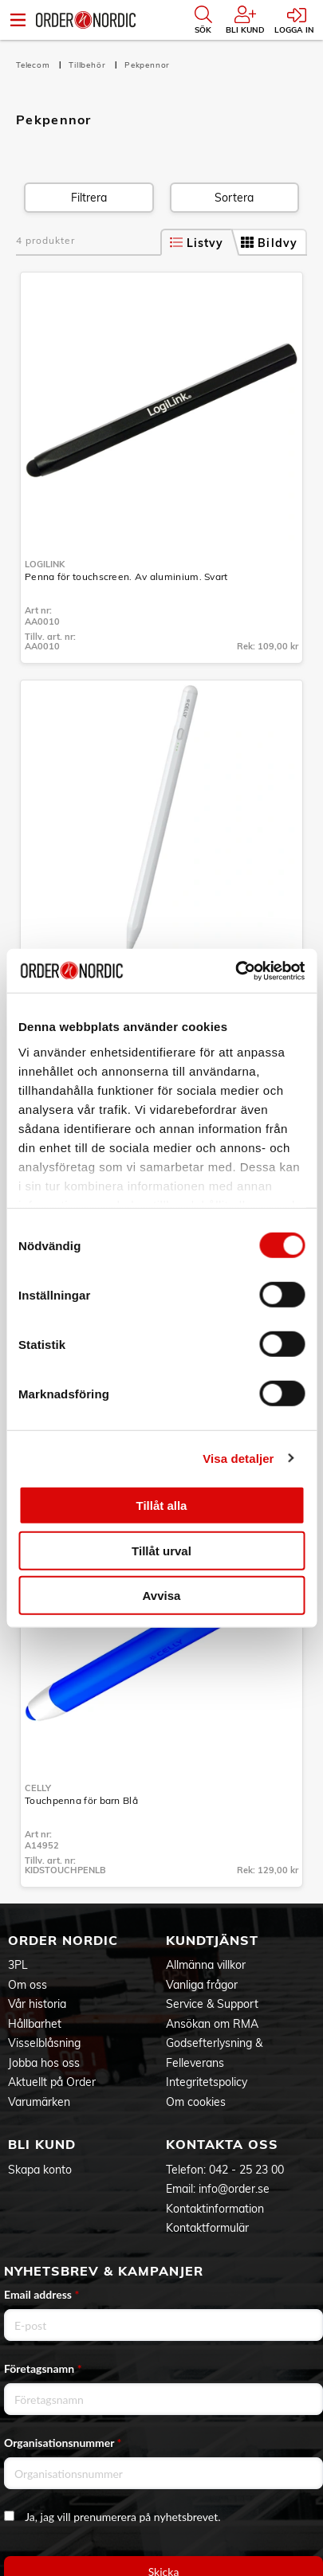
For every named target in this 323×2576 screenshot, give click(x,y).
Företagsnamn (43, 2368)
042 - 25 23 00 (246, 2169)
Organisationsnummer (63, 2442)
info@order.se (234, 2189)
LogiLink (45, 564)
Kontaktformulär (207, 2228)
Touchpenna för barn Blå (81, 1800)
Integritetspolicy (206, 2082)
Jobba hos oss (44, 2063)
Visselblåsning (44, 2043)
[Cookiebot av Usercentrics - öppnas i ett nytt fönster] (235, 970)
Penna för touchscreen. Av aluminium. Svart (126, 576)
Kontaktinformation (215, 2209)
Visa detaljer (238, 1457)
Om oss (27, 1985)
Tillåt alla (161, 1505)
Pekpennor (147, 65)
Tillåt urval (161, 1550)
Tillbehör (88, 65)
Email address (41, 2294)
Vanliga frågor (202, 1985)
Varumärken (39, 2102)
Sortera (234, 197)
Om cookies (196, 2102)
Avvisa (162, 1595)
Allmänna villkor (206, 1965)
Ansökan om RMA (212, 2024)
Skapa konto (40, 2169)
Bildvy (269, 243)
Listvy (197, 243)
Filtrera (89, 197)
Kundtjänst (212, 1940)
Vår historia (37, 2004)
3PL (18, 1965)
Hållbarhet (34, 2024)
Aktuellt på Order (52, 2082)
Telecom (34, 65)
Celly (38, 1788)
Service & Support (212, 2004)
